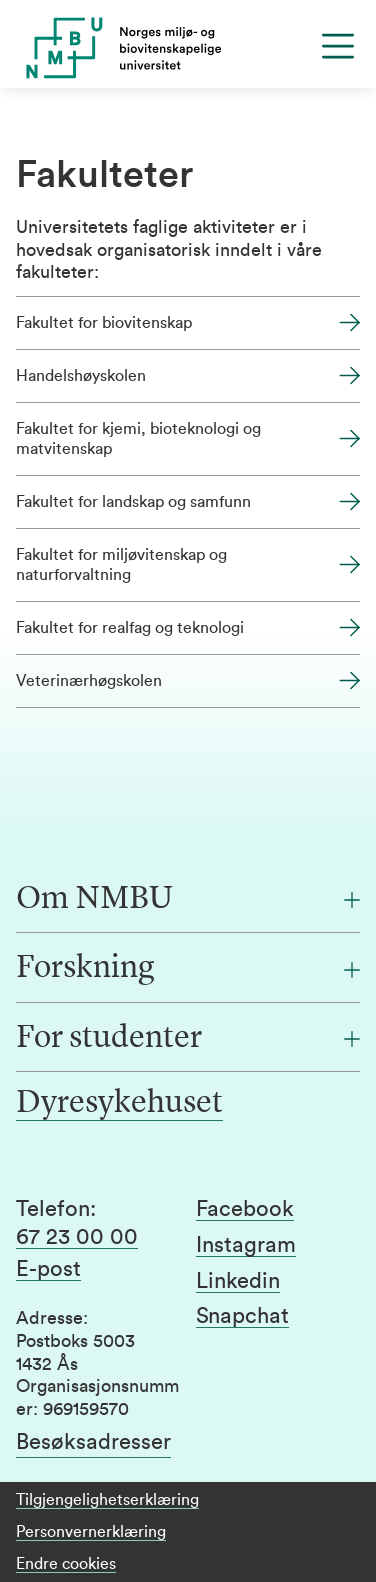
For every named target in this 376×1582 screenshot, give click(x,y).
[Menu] (338, 46)
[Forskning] (188, 969)
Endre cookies (66, 1564)
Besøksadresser (93, 1442)
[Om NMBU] (188, 900)
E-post (48, 1269)
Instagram (246, 1245)
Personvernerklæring (91, 1532)
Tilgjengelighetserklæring (107, 1500)
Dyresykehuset (119, 1104)
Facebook (245, 1209)
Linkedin (238, 1281)
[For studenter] (188, 1039)
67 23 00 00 (77, 1237)
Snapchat (242, 1316)
